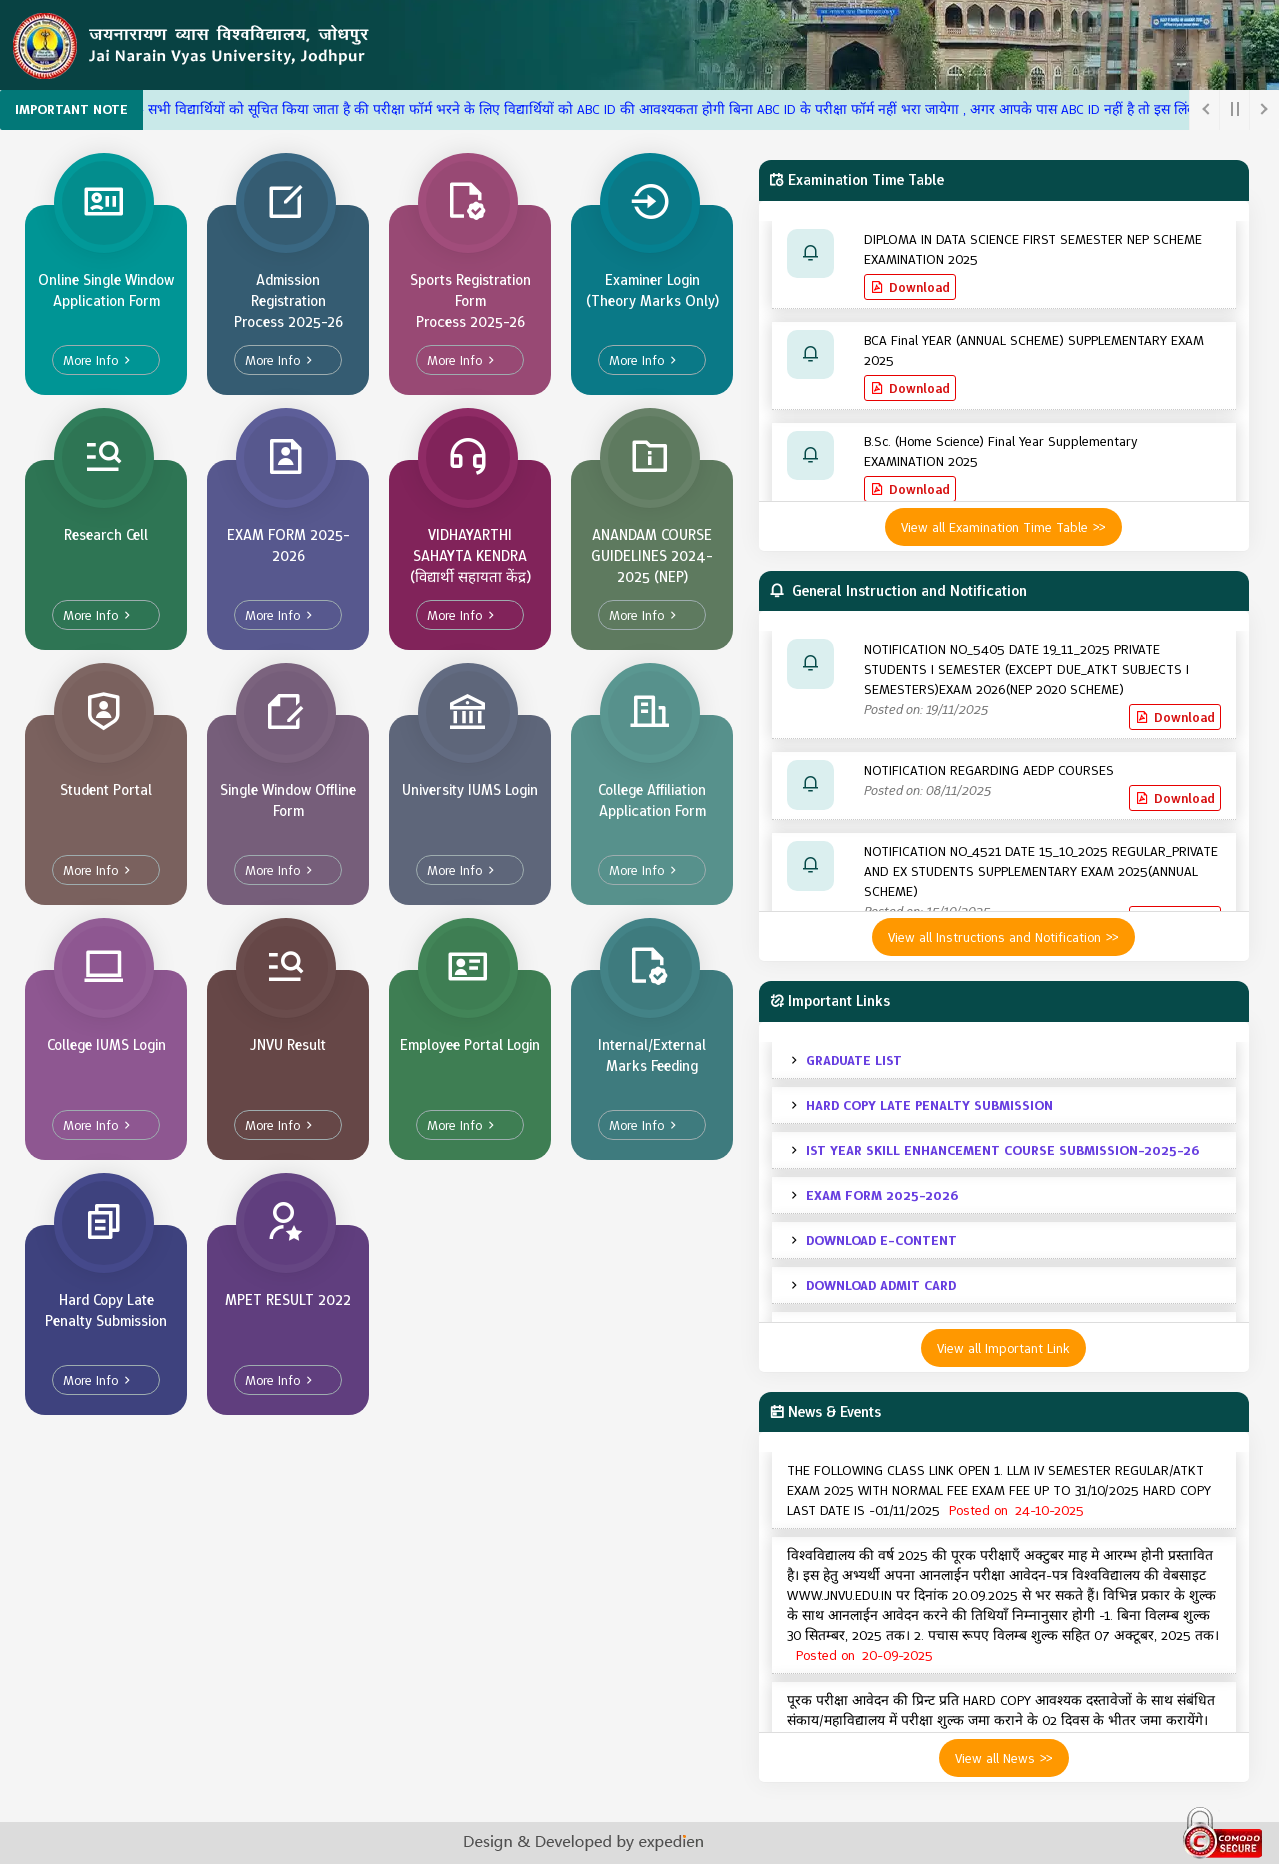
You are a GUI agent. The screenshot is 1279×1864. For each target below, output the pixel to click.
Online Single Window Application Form (106, 290)
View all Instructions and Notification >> (1003, 937)
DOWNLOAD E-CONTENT (881, 1240)
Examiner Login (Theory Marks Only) (652, 290)
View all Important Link (1003, 1348)
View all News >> (1004, 1758)
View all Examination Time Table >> (1003, 527)
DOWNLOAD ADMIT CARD (881, 1285)
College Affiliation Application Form (652, 800)
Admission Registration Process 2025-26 (288, 301)
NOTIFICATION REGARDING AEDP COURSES (989, 770)
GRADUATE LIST (854, 1060)
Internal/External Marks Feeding (652, 1055)
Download (919, 287)
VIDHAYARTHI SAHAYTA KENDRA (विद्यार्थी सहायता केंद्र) (470, 556)
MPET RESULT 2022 (288, 1300)
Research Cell (106, 535)
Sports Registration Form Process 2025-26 (470, 301)
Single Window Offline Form (288, 800)
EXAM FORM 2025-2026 (288, 545)
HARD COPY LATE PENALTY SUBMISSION (929, 1105)
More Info (90, 360)
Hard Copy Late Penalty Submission (106, 1310)
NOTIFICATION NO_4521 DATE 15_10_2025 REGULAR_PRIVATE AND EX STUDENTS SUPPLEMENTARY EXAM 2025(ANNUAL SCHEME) (1041, 871)
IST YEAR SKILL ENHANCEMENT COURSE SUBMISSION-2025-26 (1002, 1150)
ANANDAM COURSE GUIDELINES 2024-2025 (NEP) (652, 556)
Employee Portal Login (470, 1045)
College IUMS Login (106, 1045)
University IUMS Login (470, 790)
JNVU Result (288, 1045)
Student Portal (106, 790)
